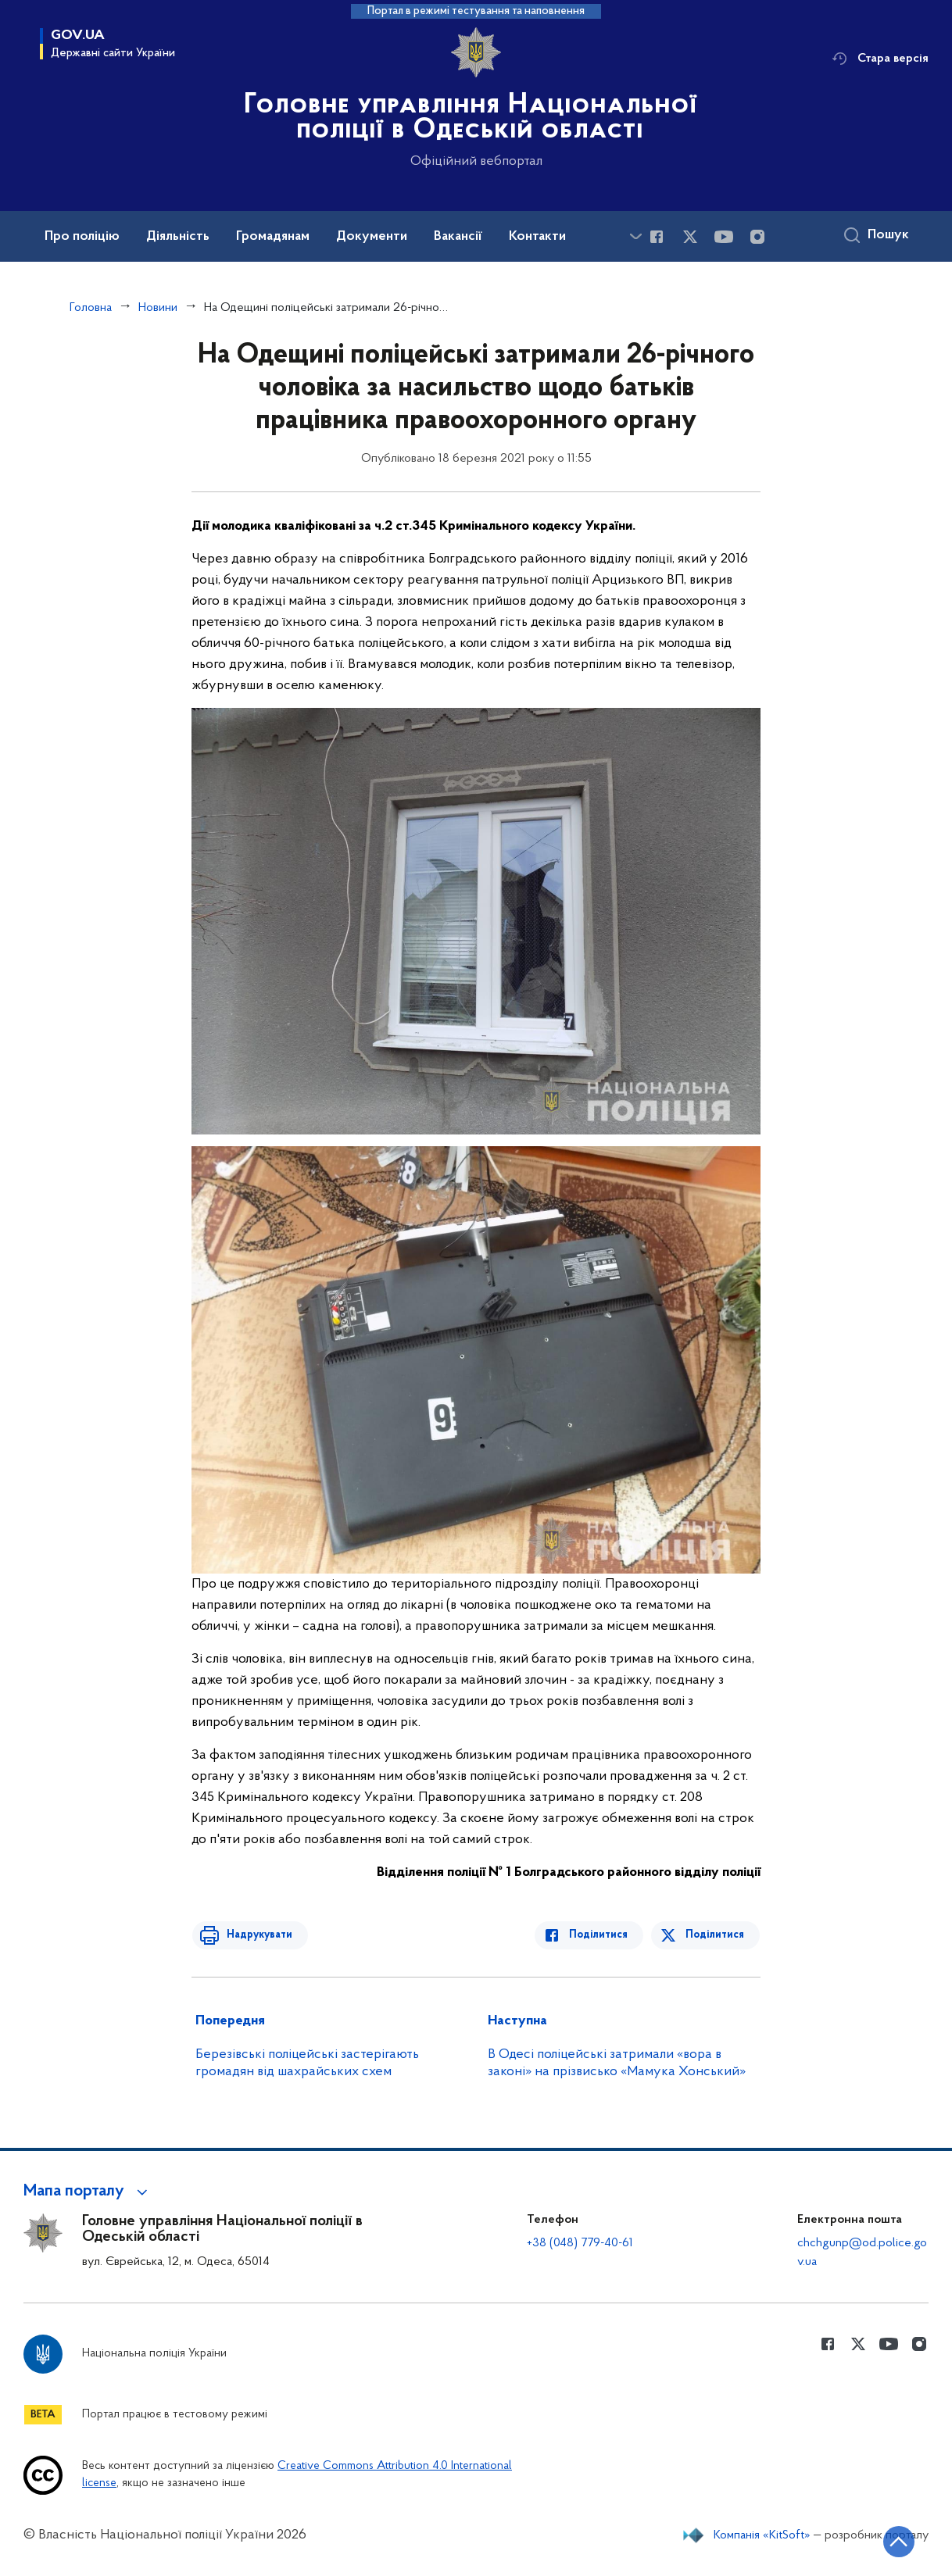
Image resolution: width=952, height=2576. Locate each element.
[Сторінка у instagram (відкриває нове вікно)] (757, 236)
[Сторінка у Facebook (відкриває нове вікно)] (656, 236)
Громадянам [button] (273, 237)
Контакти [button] (537, 237)
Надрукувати (255, 1935)
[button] (87, 2191)
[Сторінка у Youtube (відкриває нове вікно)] (723, 236)
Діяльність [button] (177, 237)
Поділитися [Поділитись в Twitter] (715, 1935)
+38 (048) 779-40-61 (580, 2243)
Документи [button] (371, 237)
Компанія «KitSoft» (762, 2535)
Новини (157, 308)
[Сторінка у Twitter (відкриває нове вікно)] (690, 236)
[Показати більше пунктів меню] (635, 236)
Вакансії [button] (458, 237)
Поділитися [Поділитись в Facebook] (602, 1935)
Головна (91, 308)
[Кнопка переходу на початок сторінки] (893, 2540)
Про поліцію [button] (82, 237)
